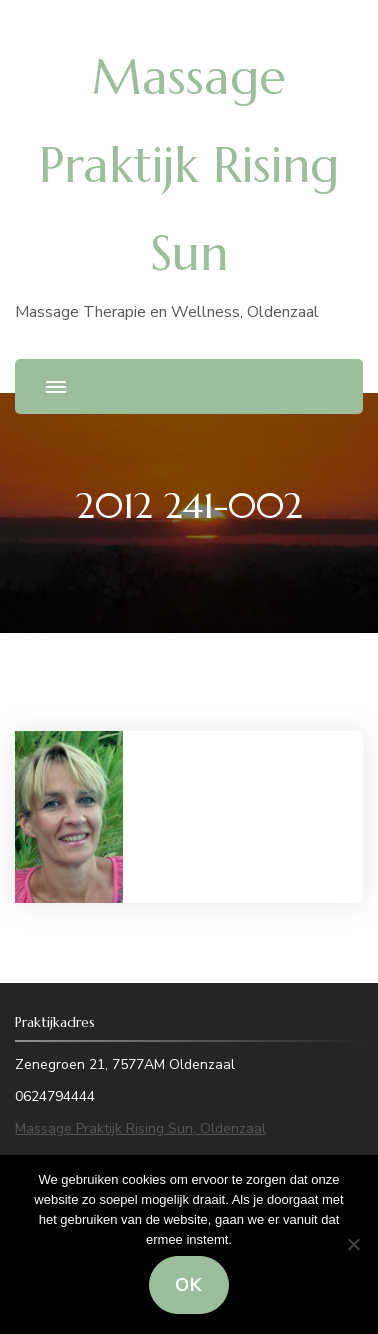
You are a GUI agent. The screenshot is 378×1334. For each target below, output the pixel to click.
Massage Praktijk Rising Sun (189, 165)
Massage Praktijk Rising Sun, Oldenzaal (140, 1128)
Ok (189, 1285)
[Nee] (353, 1244)
